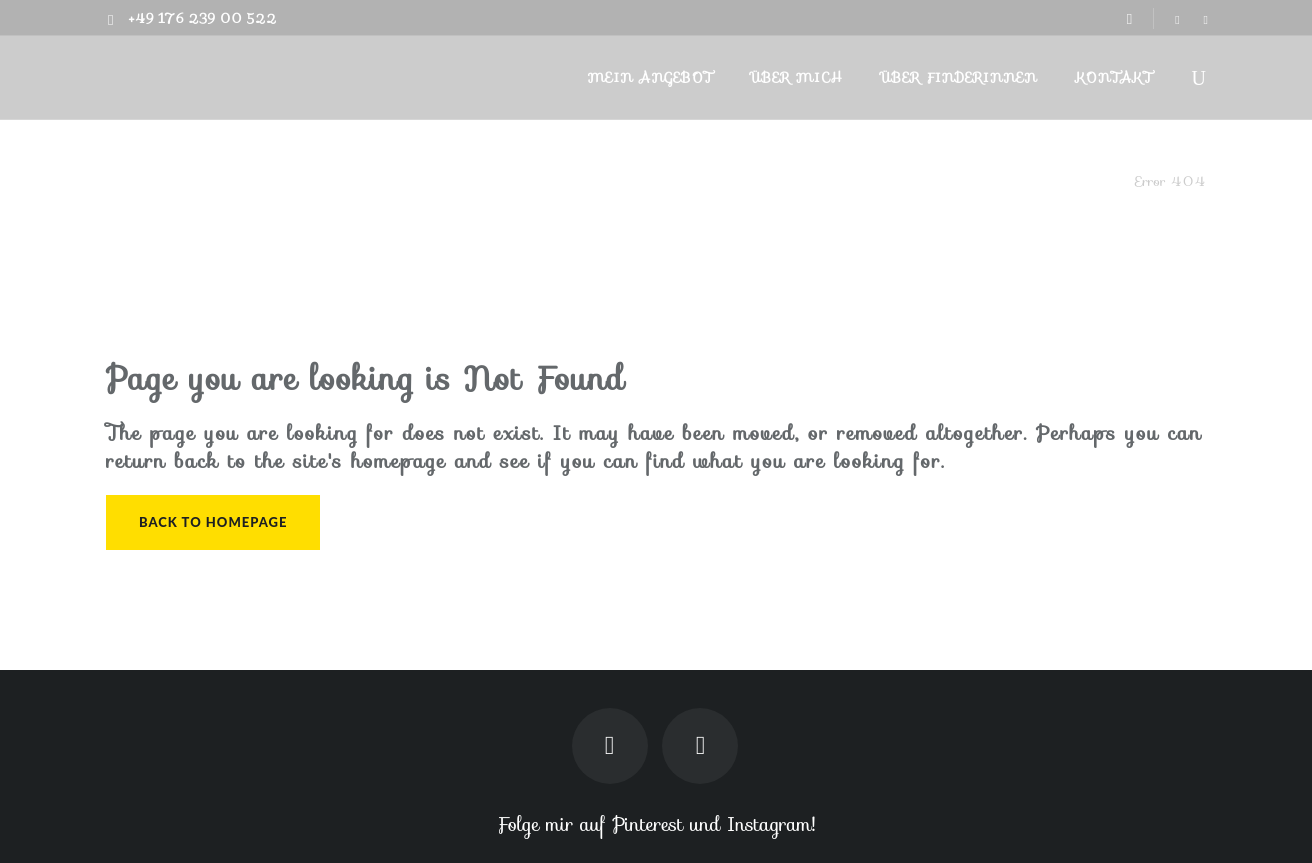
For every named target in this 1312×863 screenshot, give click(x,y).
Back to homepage (213, 522)
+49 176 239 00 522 (202, 18)
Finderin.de (1087, 181)
